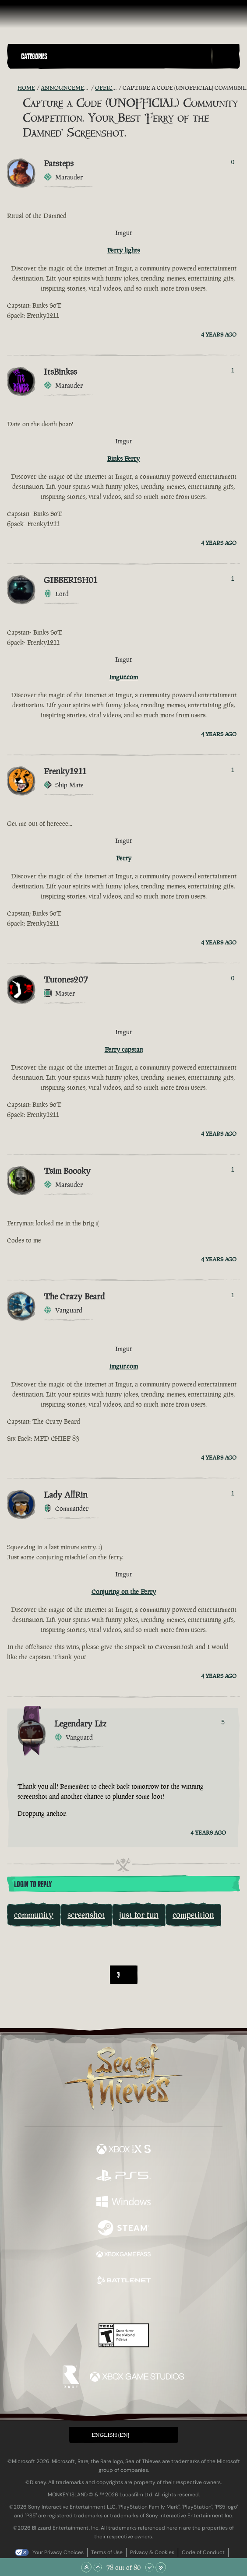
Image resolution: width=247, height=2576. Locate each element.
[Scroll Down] (149, 2567)
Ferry (123, 858)
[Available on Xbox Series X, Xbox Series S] (123, 2150)
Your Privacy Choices (58, 2552)
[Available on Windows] (123, 2202)
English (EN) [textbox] (110, 2435)
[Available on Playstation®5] (123, 2176)
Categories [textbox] (34, 56)
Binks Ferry (123, 458)
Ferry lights (123, 250)
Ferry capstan (124, 1049)
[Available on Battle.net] (123, 2281)
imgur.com (123, 677)
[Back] (100, 1975)
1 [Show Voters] (233, 370)
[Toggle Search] (225, 56)
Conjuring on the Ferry (124, 1591)
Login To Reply (33, 1884)
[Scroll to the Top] (86, 2567)
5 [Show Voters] (223, 1722)
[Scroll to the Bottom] (160, 2567)
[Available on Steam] (123, 2229)
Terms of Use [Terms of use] (107, 2552)
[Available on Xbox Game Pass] (123, 2255)
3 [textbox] (118, 1975)
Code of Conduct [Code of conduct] (203, 2552)
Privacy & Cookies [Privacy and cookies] (152, 2552)
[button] (114, 56)
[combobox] (124, 1974)
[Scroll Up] (97, 2567)
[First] (80, 1975)
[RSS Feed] (12, 87)
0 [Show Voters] (233, 161)
